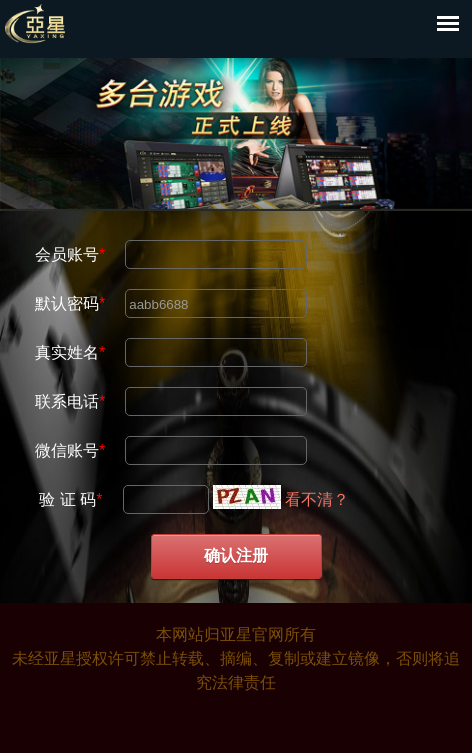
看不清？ (317, 499)
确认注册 (236, 555)
